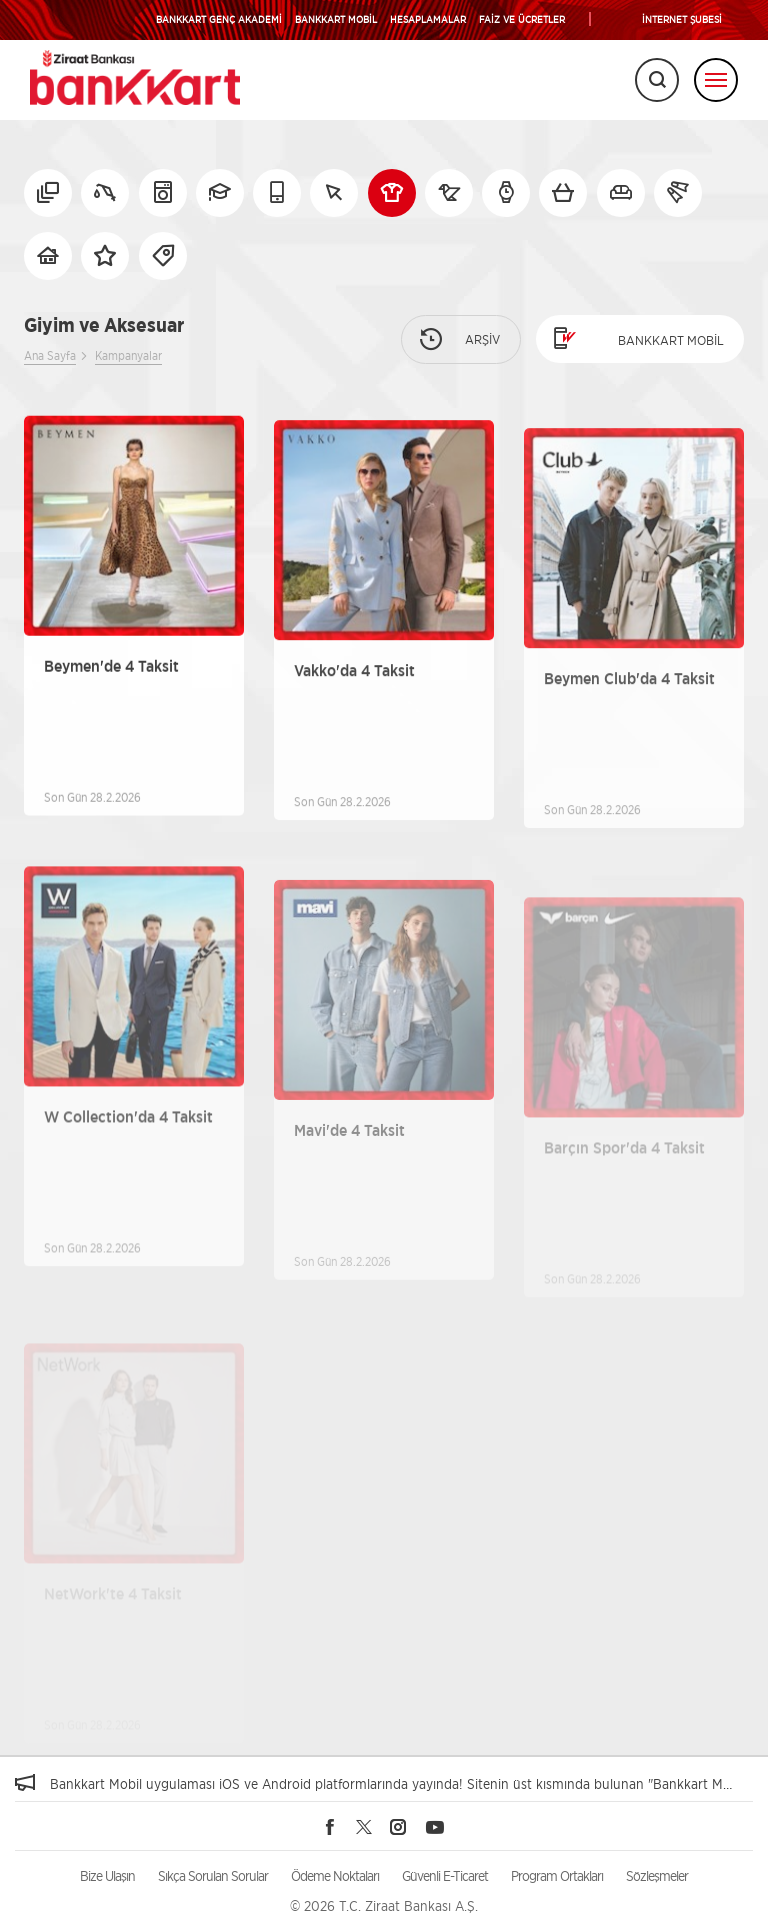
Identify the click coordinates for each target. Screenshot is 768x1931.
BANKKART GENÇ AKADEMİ (219, 19)
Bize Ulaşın (107, 1875)
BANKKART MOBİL (336, 19)
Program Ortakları (557, 1875)
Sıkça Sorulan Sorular (213, 1875)
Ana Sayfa (50, 355)
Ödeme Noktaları (335, 1875)
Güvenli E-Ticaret (445, 1875)
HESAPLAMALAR (428, 19)
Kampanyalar (128, 355)
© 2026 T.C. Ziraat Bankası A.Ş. (384, 1905)
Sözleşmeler (657, 1875)
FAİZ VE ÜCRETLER (522, 19)
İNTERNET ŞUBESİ (682, 19)
